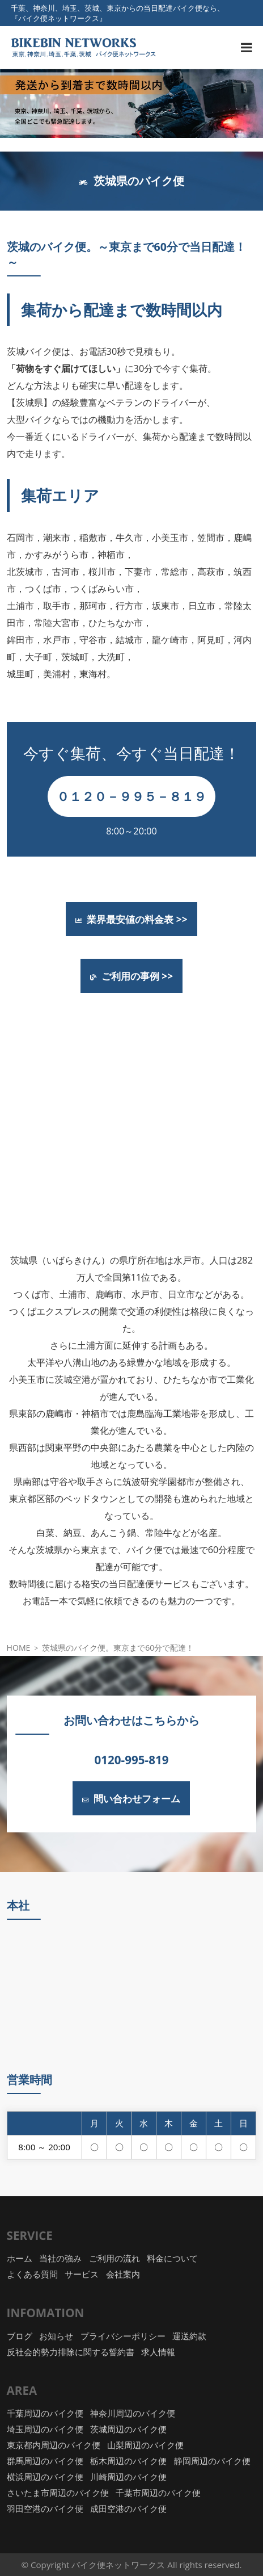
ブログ (19, 2336)
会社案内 (123, 2274)
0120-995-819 (132, 1760)
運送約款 (189, 2336)
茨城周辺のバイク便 (128, 2429)
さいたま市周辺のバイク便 (58, 2492)
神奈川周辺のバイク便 (132, 2413)
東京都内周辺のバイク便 (53, 2445)
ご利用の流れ (114, 2258)
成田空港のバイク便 (128, 2508)
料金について (172, 2258)
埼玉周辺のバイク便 (45, 2429)
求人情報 (158, 2351)
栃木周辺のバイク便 (128, 2460)
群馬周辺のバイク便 (45, 2460)
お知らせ (56, 2336)
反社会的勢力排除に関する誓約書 (70, 2351)
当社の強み (60, 2258)
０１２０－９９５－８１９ (131, 796)
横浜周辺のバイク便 (45, 2476)
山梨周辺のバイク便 (145, 2445)
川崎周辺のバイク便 (128, 2476)
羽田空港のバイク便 (45, 2508)
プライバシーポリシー (123, 2336)
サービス (82, 2274)
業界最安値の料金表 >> (131, 919)
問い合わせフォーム (131, 1798)
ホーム (19, 2258)
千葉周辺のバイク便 (45, 2413)
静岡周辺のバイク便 (212, 2460)
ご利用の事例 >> (131, 976)
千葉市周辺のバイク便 (158, 2492)
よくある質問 (32, 2274)
